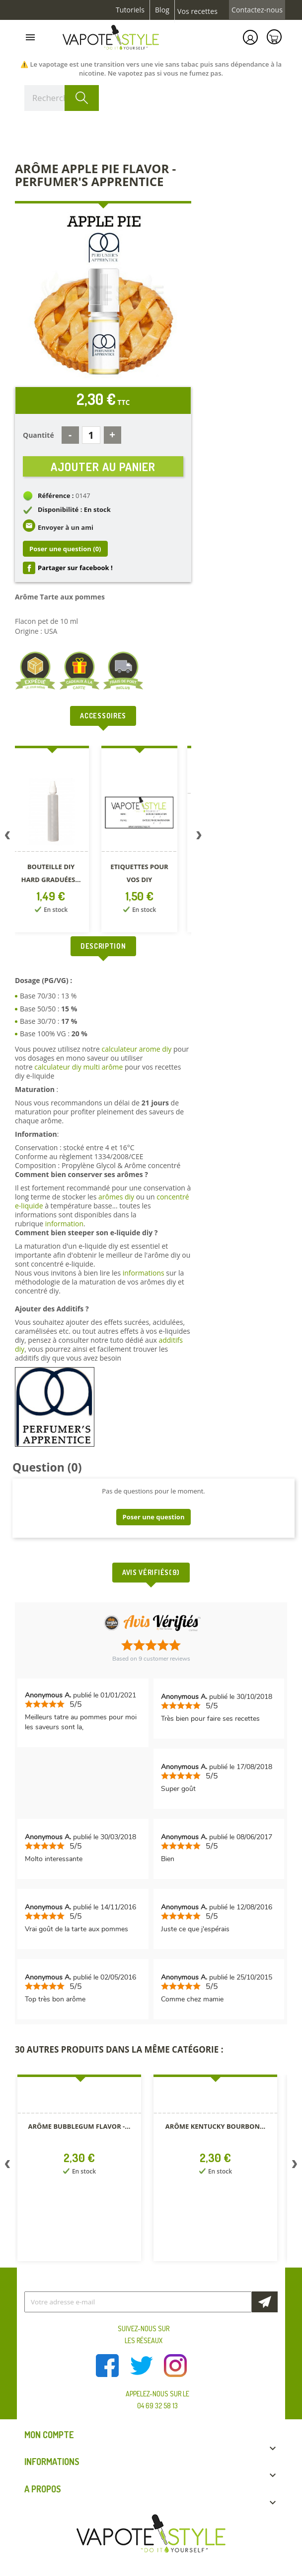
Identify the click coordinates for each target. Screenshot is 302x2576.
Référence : (56, 495)
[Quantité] (91, 435)
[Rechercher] (61, 98)
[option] (56, 841)
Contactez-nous (257, 9)
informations (144, 1273)
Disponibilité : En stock (74, 509)
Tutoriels (130, 9)
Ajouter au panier (103, 466)
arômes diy (116, 1196)
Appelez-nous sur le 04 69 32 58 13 (157, 2399)
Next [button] (199, 837)
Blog (162, 9)
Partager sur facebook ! (75, 567)
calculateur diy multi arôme (78, 1067)
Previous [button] (7, 837)
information (64, 1223)
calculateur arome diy (136, 1049)
